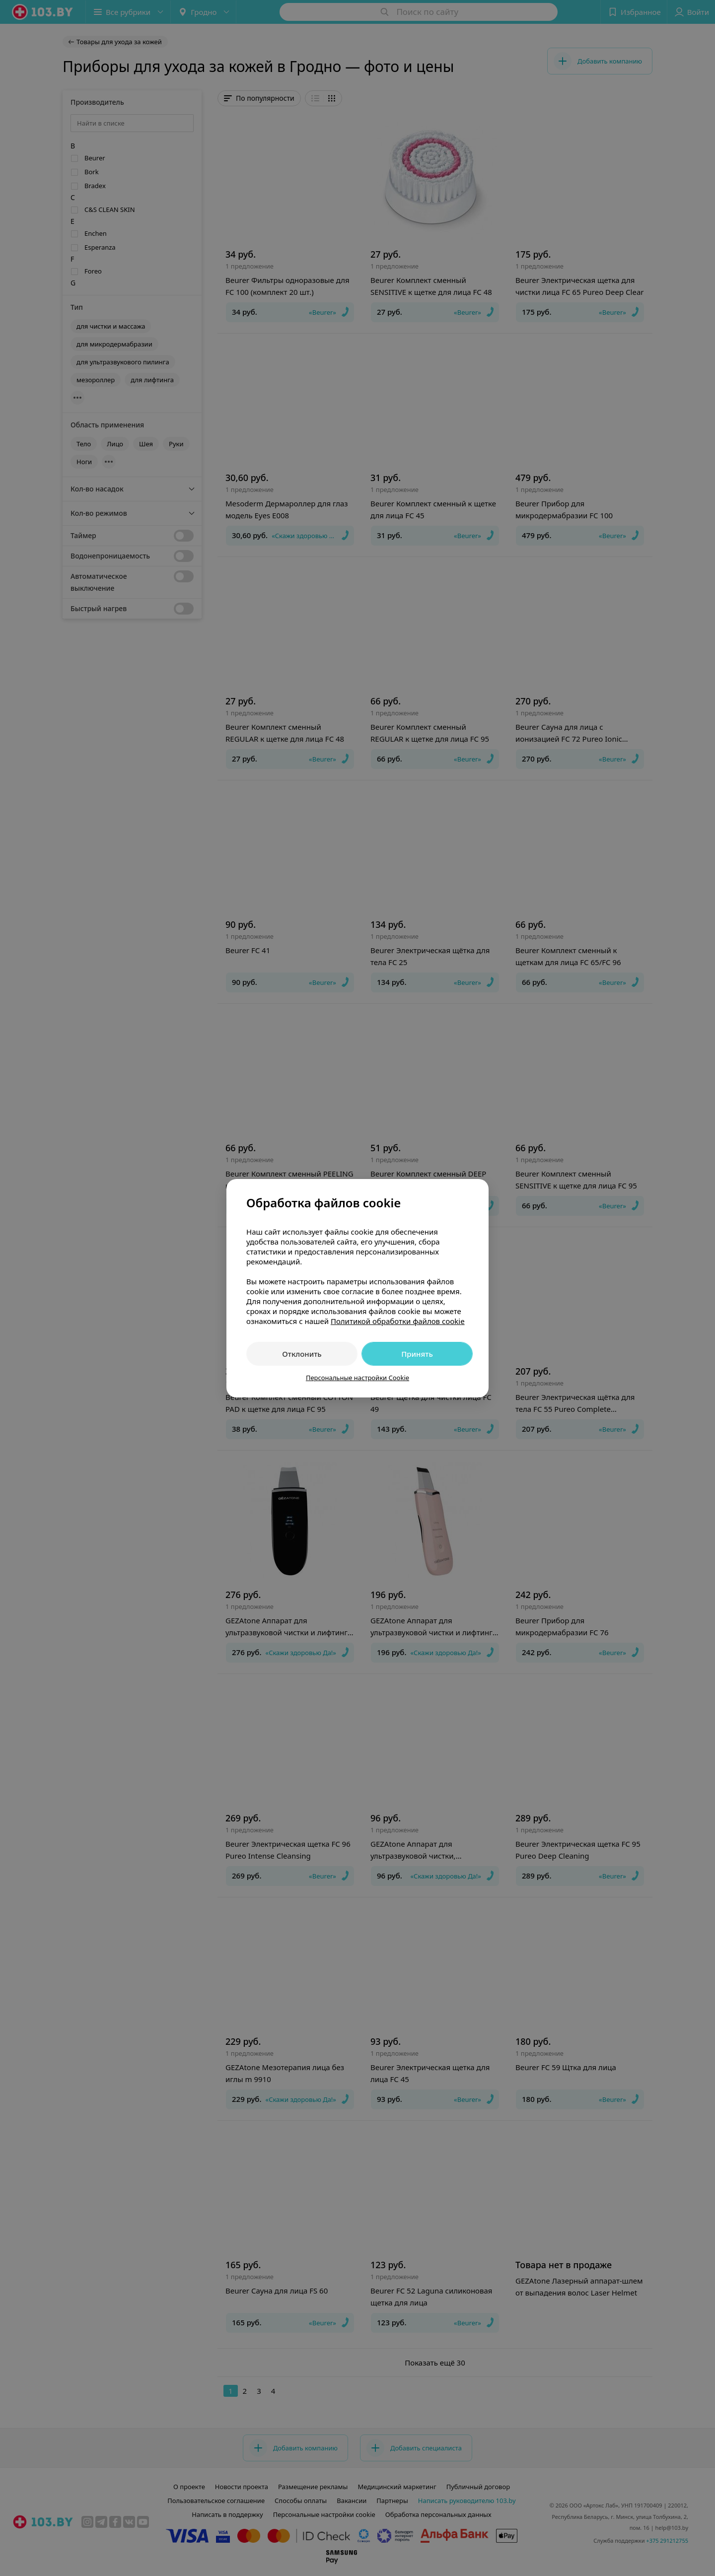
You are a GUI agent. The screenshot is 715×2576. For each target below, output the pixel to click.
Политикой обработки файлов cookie (398, 1321)
